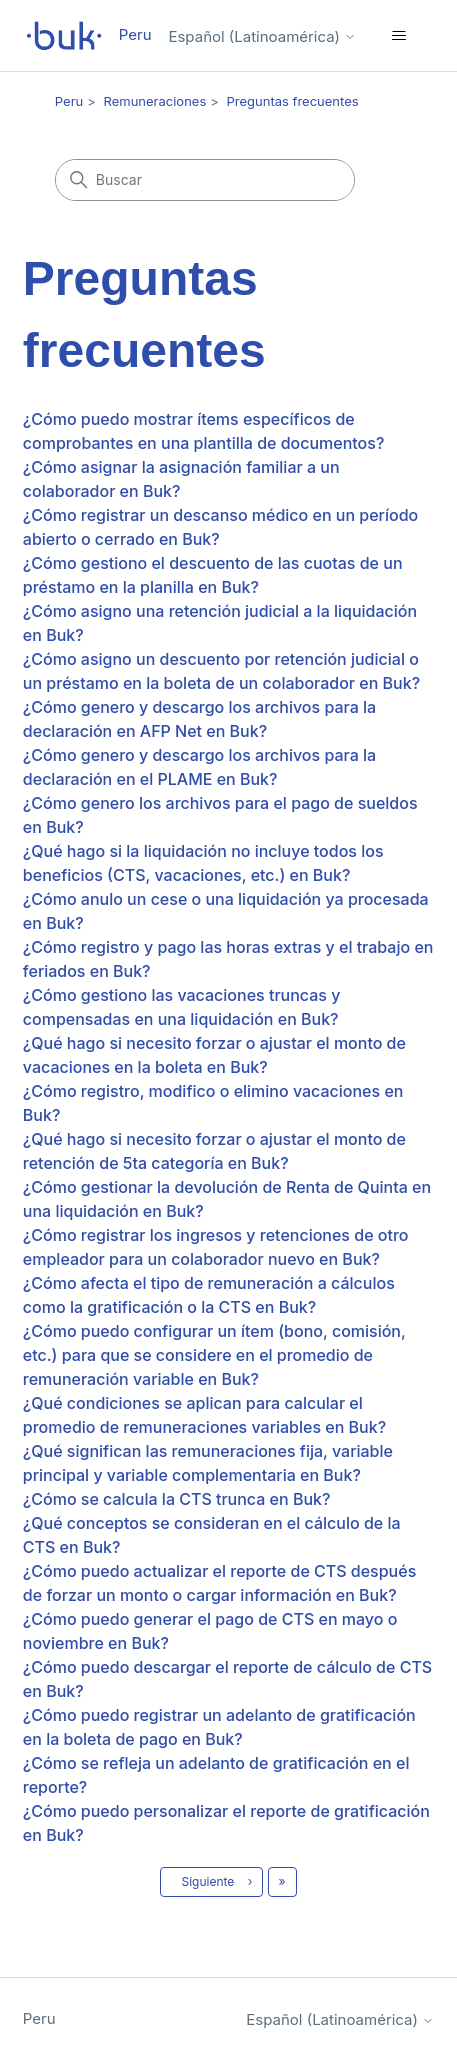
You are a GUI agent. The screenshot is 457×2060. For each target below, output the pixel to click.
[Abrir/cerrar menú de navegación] (398, 36)
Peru (69, 101)
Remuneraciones (155, 101)
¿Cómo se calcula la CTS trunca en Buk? (177, 1499)
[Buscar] (205, 180)
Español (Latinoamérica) (262, 36)
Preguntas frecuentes (293, 101)
